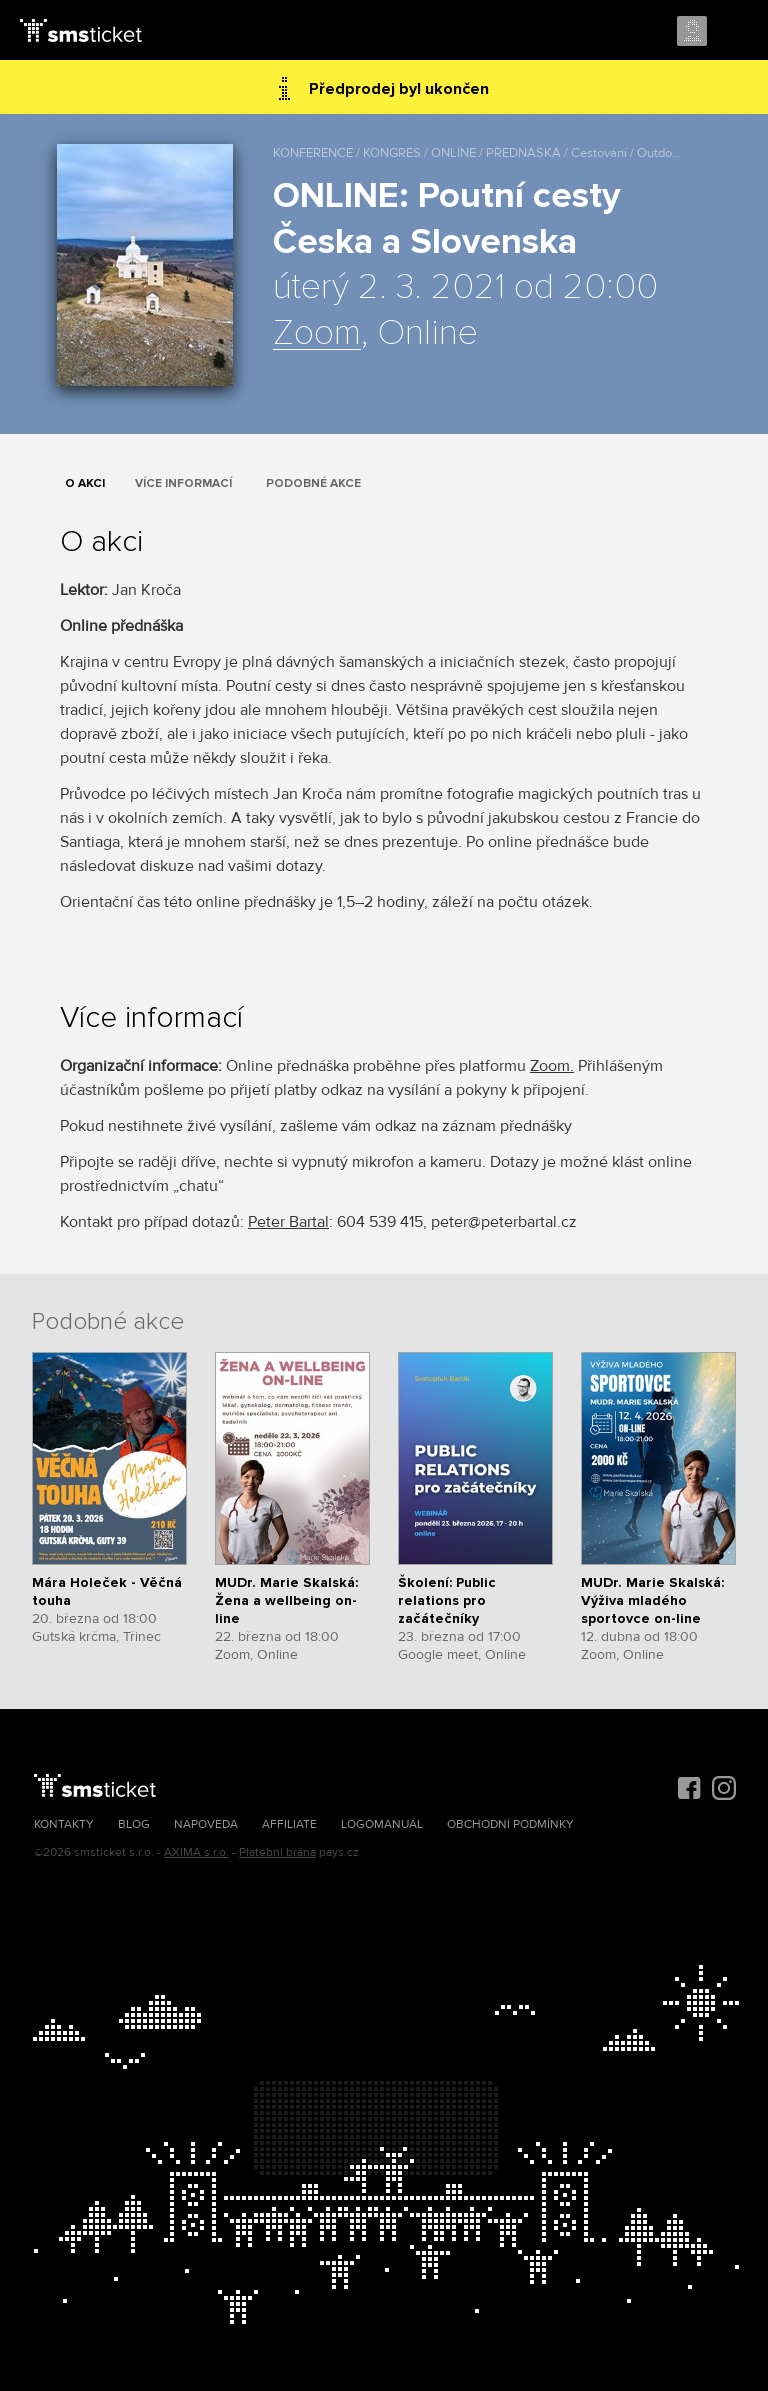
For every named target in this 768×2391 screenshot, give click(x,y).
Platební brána (277, 1852)
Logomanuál (382, 1824)
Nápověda (206, 1824)
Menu (735, 32)
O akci (85, 483)
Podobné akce (313, 483)
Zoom (317, 334)
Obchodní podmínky (510, 1824)
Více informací (183, 483)
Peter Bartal (288, 1222)
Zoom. (552, 1066)
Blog (134, 1824)
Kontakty (64, 1824)
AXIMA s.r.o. (196, 1852)
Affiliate (289, 1824)
